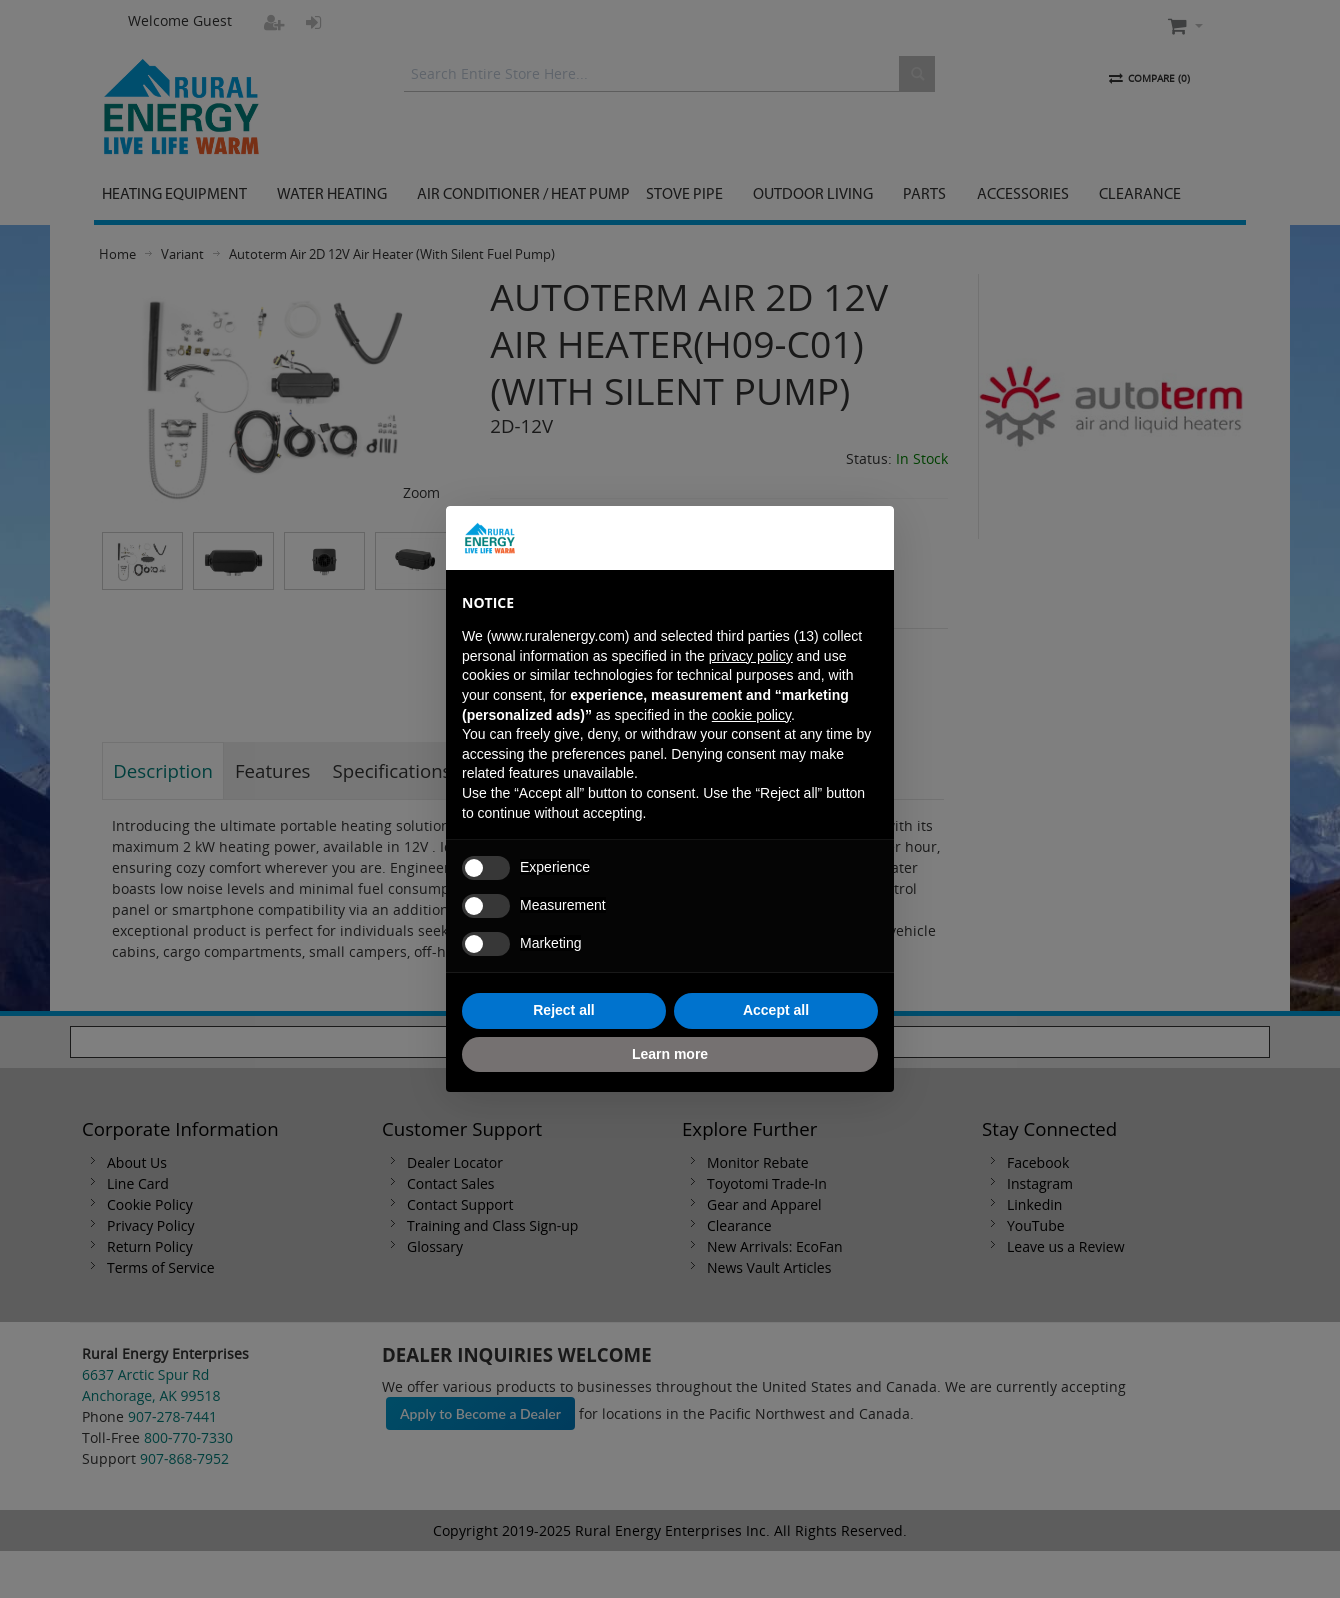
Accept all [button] (776, 1010)
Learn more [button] (670, 1054)
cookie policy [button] (751, 715)
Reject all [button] (563, 1010)
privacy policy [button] (751, 656)
